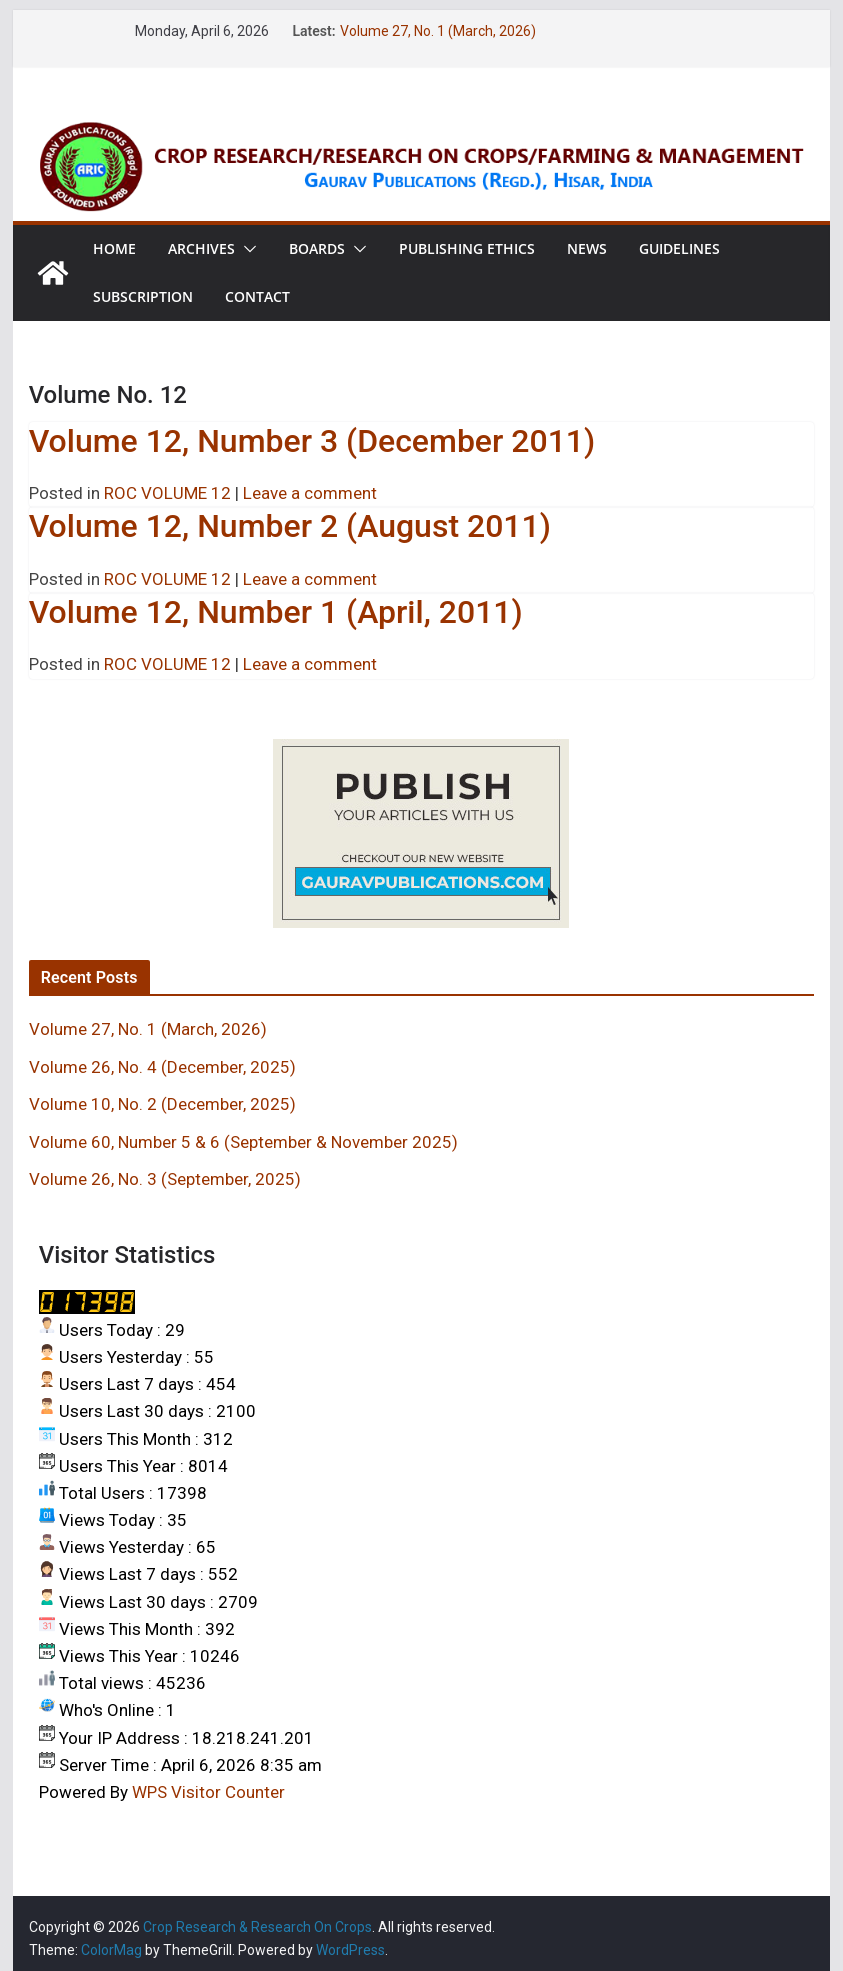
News (587, 248)
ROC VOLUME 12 (167, 493)
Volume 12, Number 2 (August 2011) (290, 526)
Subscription (143, 296)
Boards (317, 248)
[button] (246, 249)
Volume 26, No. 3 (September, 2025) (165, 1179)
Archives (201, 248)
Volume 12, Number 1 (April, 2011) (276, 612)
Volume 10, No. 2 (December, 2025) (162, 1104)
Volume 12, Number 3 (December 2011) (312, 441)
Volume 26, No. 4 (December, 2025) (162, 1067)
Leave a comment (310, 493)
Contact (257, 296)
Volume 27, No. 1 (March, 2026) (438, 31)
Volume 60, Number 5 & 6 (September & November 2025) (243, 1142)
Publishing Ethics (467, 248)
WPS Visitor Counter (208, 1792)
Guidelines (679, 248)
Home (114, 248)
